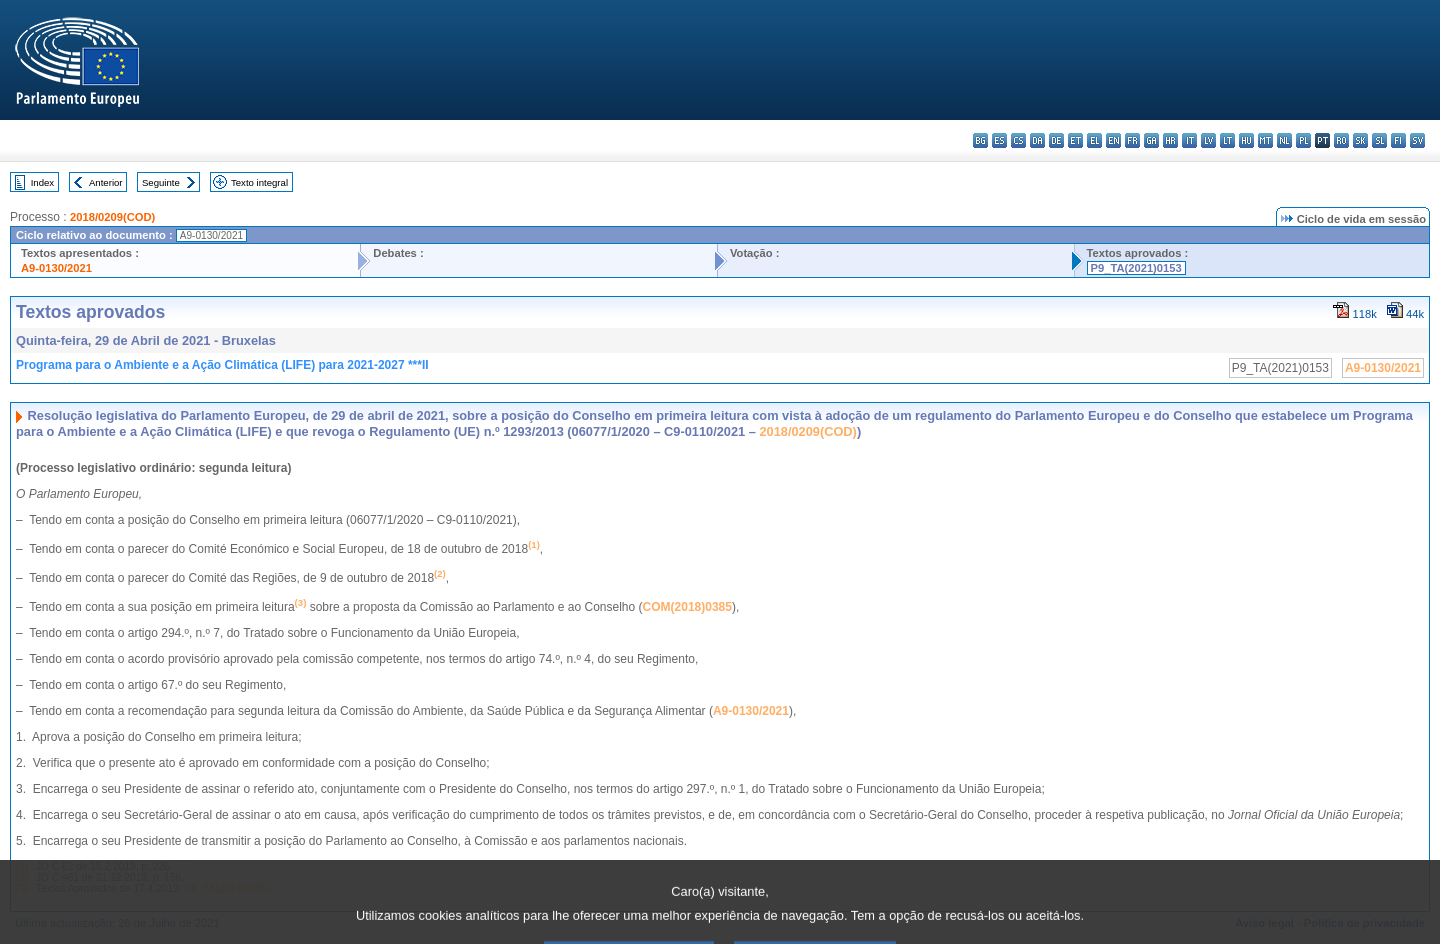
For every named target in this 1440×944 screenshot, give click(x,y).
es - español (999, 140)
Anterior (106, 182)
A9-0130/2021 (56, 268)
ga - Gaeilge (1151, 140)
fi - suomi (1398, 140)
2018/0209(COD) (112, 217)
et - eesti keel (1075, 140)
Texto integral (259, 182)
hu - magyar (1246, 140)
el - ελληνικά (1094, 140)
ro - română (1341, 140)
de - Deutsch (1056, 140)
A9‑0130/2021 (751, 711)
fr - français (1132, 140)
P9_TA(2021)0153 (1136, 268)
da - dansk (1037, 140)
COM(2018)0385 (687, 607)
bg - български (980, 140)
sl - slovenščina (1379, 140)
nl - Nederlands (1284, 140)
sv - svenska (1417, 140)
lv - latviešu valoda (1208, 140)
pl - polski (1303, 140)
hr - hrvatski (1170, 140)
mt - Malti (1265, 140)
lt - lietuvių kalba (1227, 140)
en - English (1113, 140)
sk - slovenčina (1360, 140)
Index (42, 182)
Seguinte (161, 182)
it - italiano (1189, 140)
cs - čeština (1018, 140)
